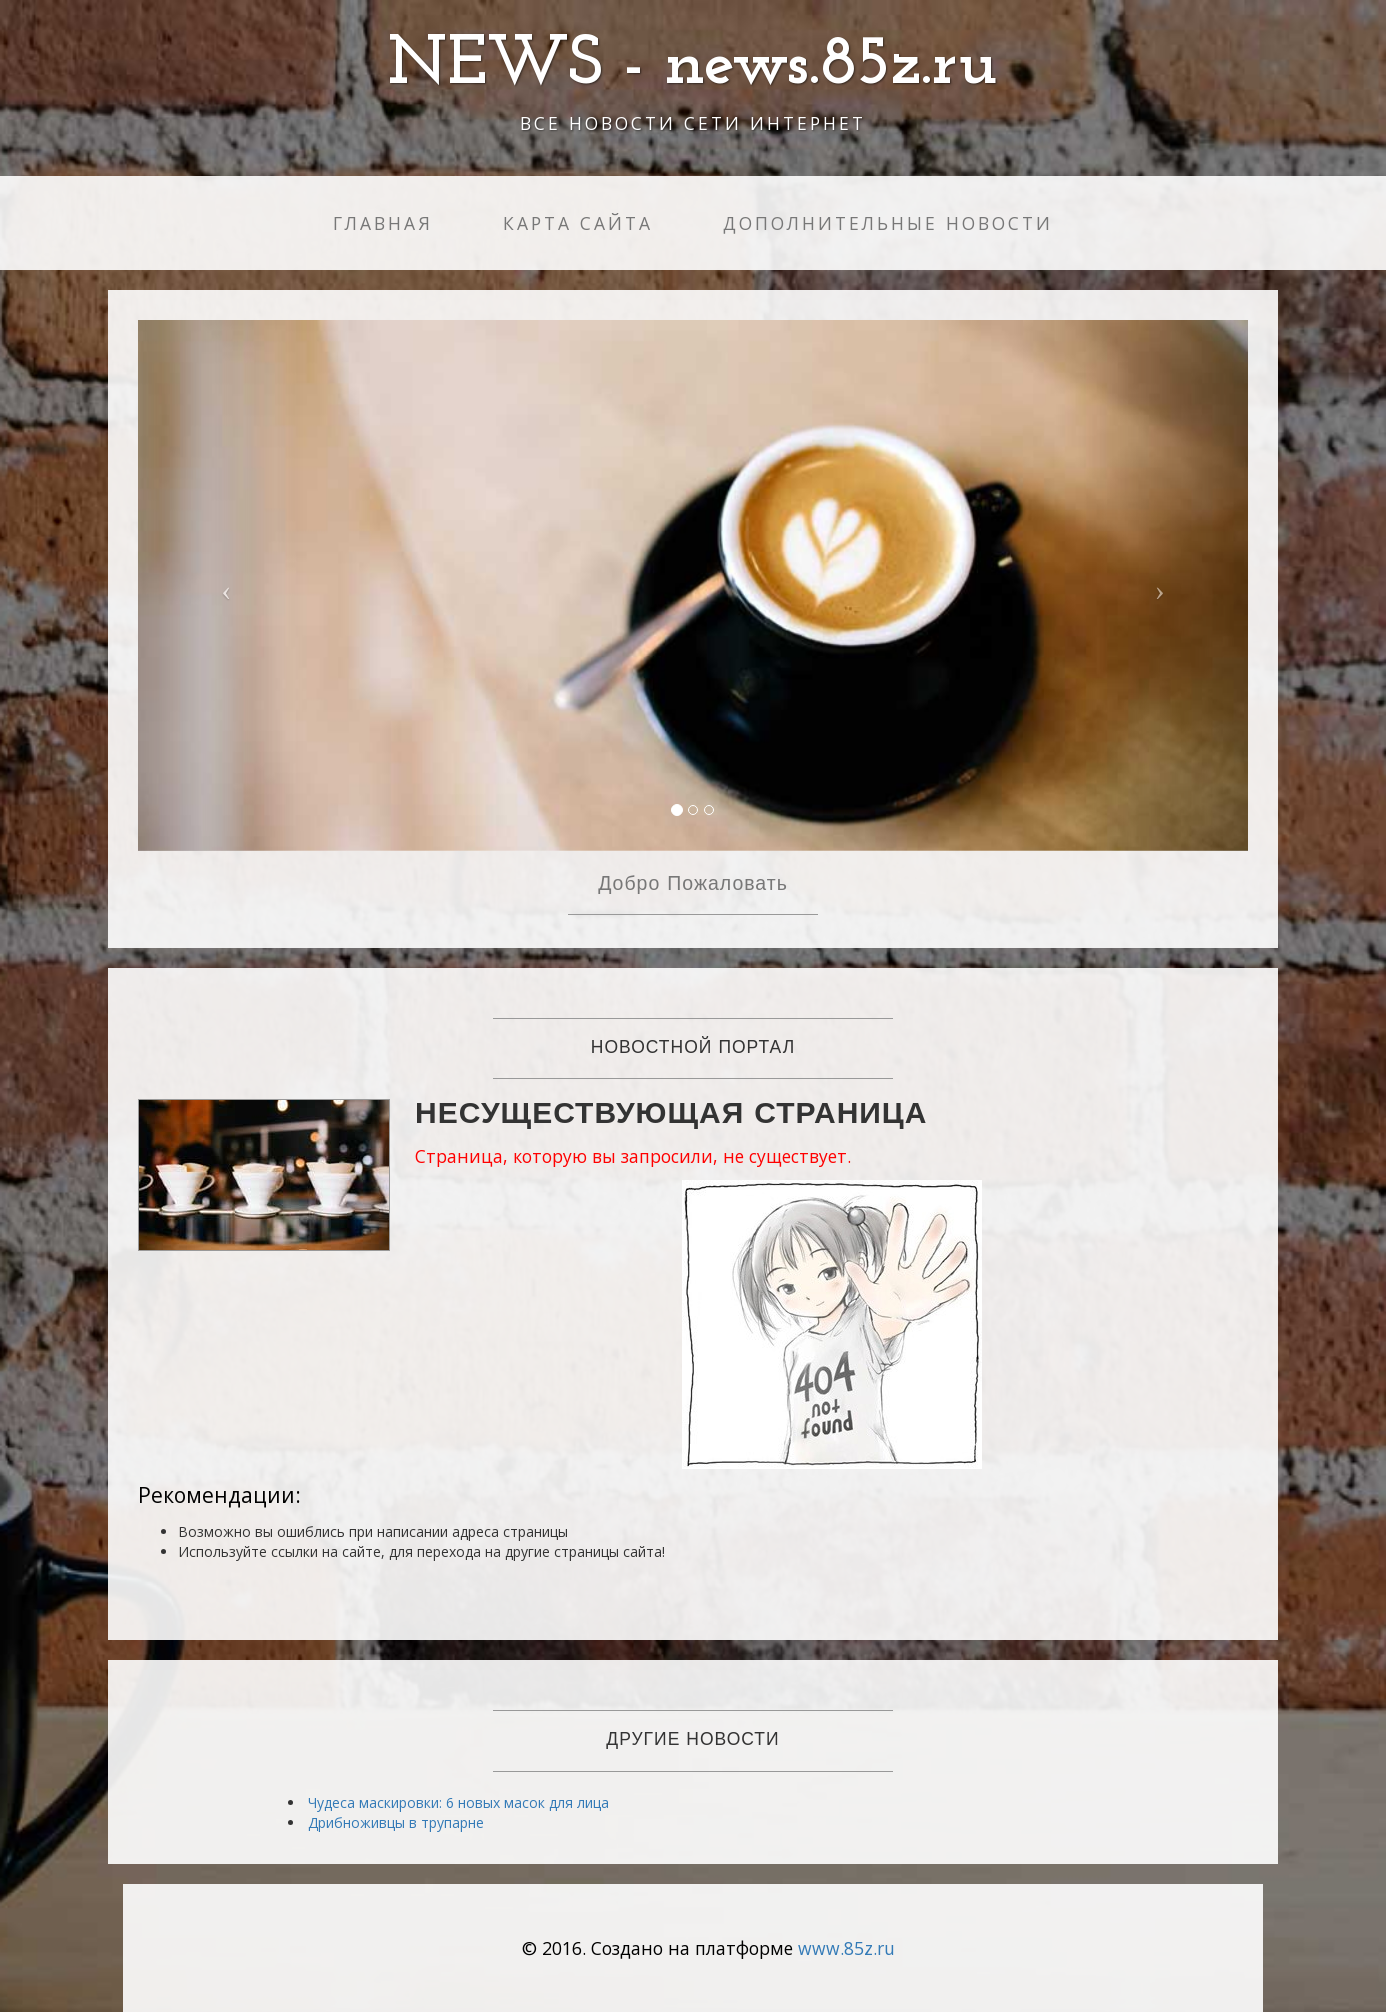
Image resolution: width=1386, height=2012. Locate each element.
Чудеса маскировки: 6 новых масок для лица (458, 1802)
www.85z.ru (846, 1948)
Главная (383, 223)
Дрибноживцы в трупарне (396, 1822)
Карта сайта (578, 223)
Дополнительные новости (888, 223)
